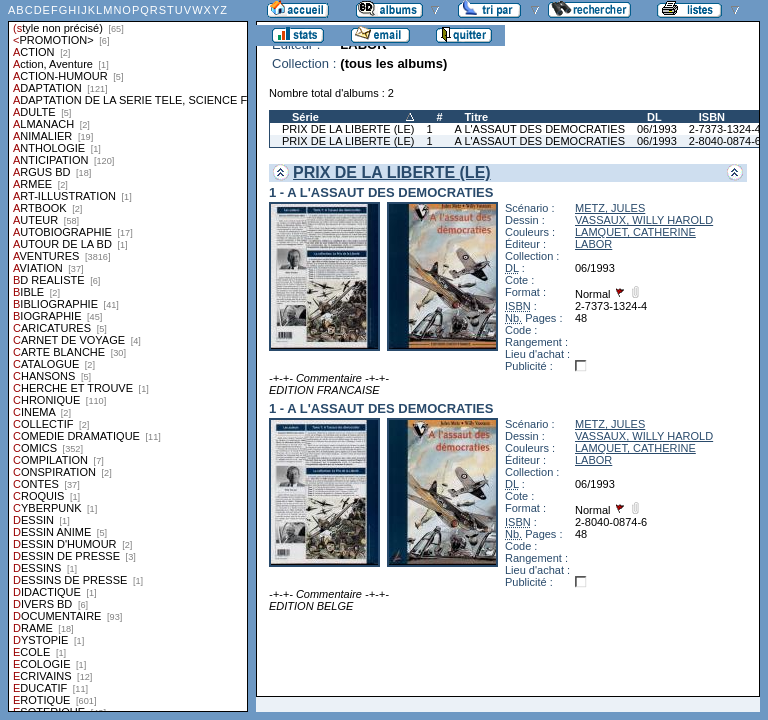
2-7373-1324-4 (725, 129)
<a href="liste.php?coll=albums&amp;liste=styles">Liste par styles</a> (128, 356)
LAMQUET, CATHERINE (635, 232)
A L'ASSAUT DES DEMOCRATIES (540, 129)
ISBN (712, 117)
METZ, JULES (610, 208)
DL (654, 117)
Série (305, 117)
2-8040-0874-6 (725, 141)
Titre (477, 117)
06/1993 (657, 129)
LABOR (593, 244)
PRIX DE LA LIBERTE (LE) (348, 129)
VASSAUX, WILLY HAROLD (644, 220)
